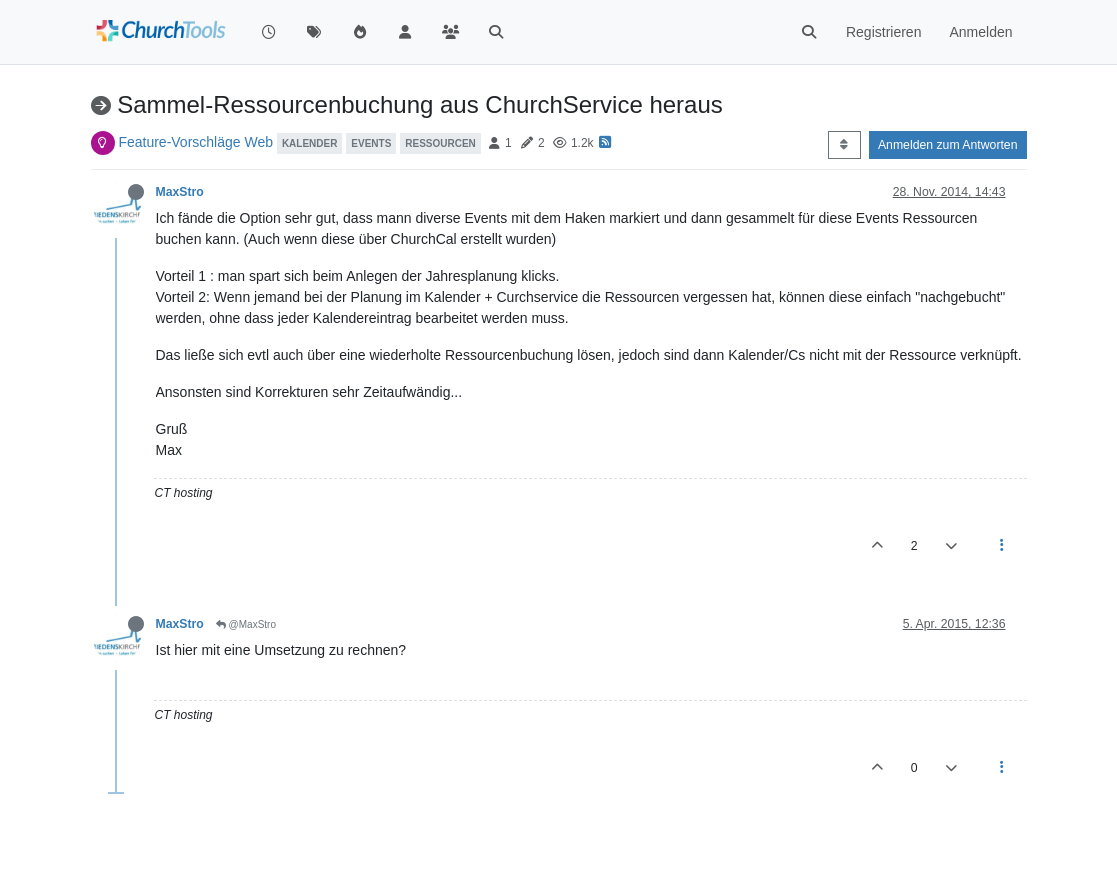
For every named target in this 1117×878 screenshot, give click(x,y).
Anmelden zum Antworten (948, 145)
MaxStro (180, 192)
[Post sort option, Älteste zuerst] (844, 145)
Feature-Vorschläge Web (195, 142)
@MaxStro (246, 624)
